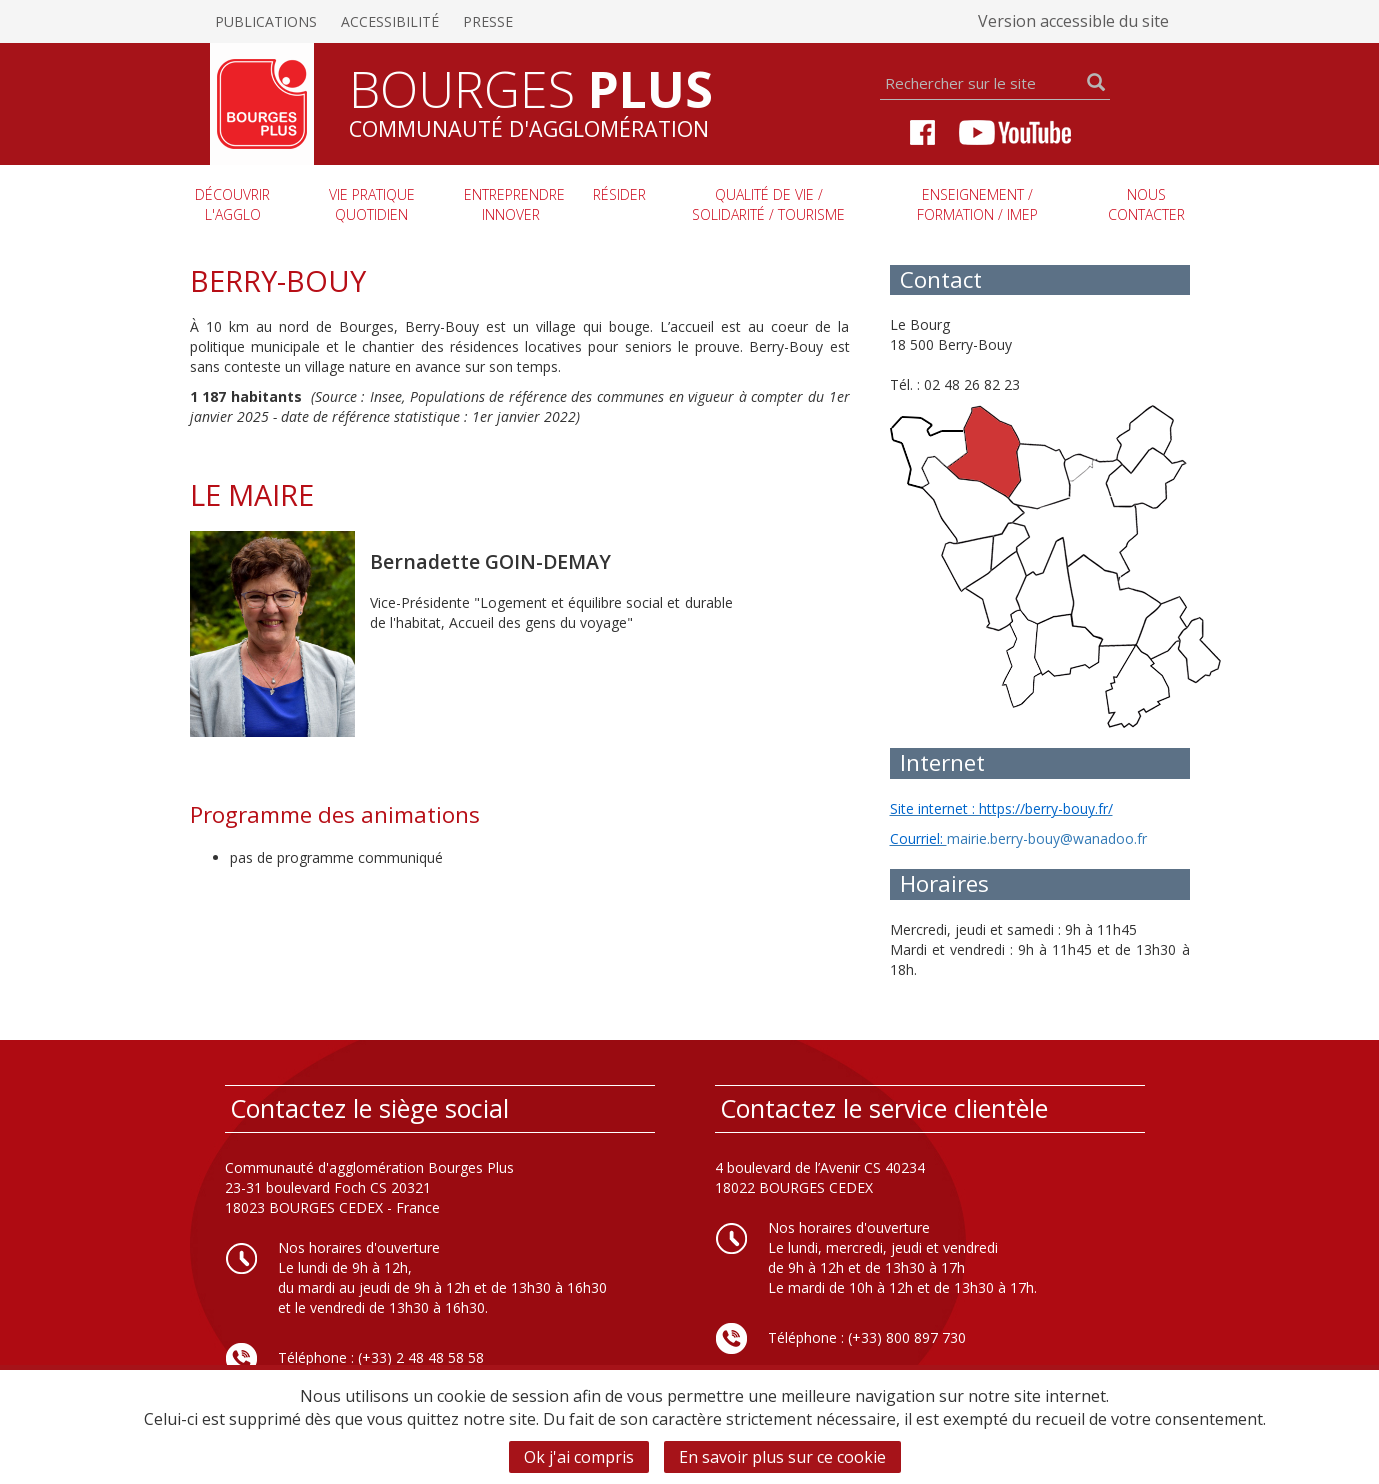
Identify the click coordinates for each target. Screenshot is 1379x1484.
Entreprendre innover (514, 204)
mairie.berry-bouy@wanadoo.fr (1047, 838)
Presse (488, 21)
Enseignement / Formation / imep (977, 204)
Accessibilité (390, 21)
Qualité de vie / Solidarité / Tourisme (768, 204)
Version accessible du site (1073, 21)
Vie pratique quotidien (372, 204)
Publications (266, 21)
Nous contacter (1146, 204)
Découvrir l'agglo (232, 204)
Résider (619, 194)
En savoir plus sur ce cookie (782, 1457)
